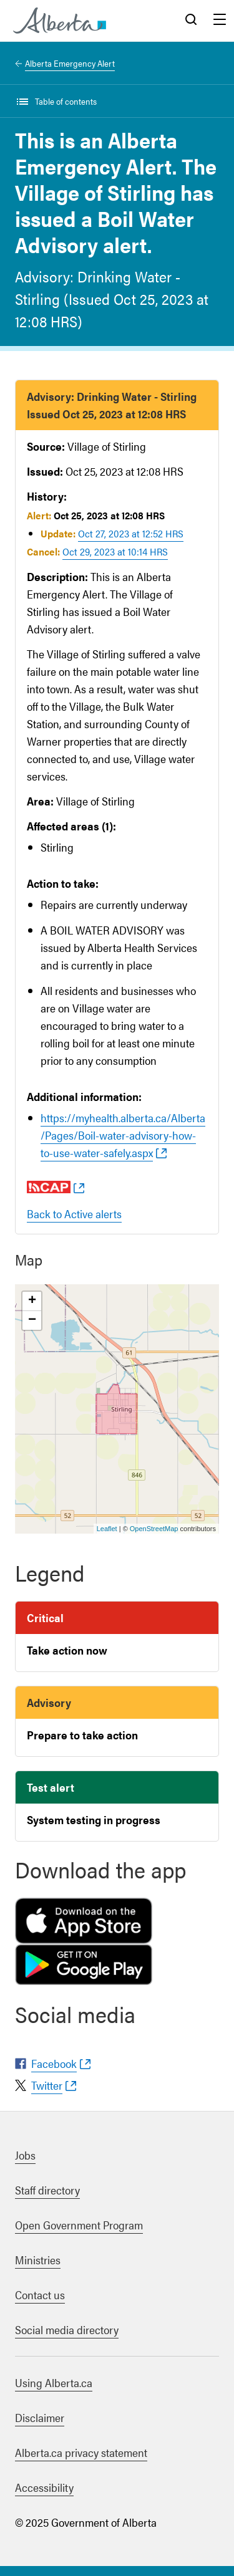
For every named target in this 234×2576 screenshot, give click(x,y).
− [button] (32, 1320)
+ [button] (32, 1301)
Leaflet (107, 1528)
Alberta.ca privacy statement (81, 2452)
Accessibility (44, 2487)
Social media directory (67, 2329)
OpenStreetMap (154, 1528)
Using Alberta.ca (53, 2382)
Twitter (46, 2085)
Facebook (54, 2063)
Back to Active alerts (74, 1213)
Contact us (40, 2294)
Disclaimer (39, 2417)
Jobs (25, 2155)
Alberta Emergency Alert (70, 63)
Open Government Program (79, 2224)
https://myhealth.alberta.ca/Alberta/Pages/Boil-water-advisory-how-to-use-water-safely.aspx (123, 1135)
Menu (219, 20)
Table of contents (66, 101)
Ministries (38, 2259)
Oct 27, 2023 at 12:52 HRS (130, 533)
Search (191, 20)
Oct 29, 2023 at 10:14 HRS (115, 551)
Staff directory (47, 2190)
